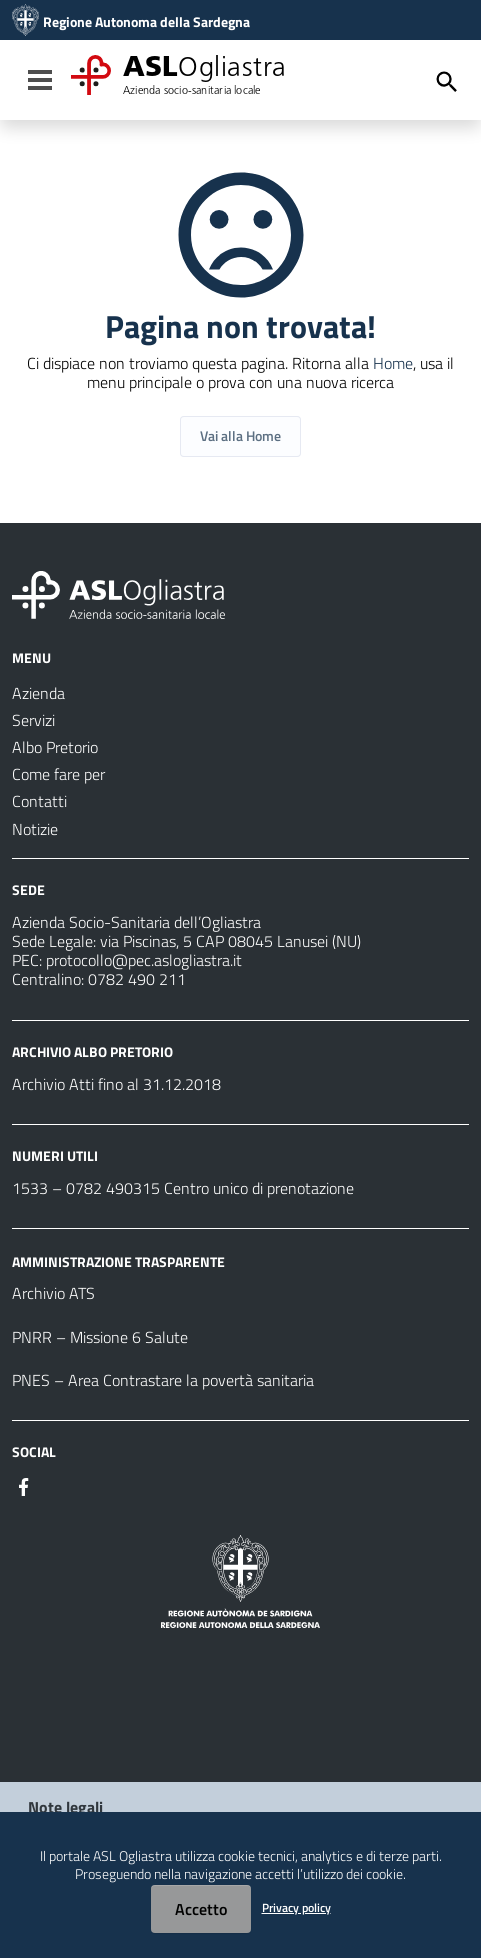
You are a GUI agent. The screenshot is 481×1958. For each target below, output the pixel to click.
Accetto (201, 1909)
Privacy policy (296, 1907)
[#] (24, 1485)
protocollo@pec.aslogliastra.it (144, 960)
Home (393, 363)
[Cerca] (447, 82)
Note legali (65, 1807)
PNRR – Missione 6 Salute (100, 1337)
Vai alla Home (240, 435)
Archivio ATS (53, 1293)
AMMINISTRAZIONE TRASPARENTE (118, 1260)
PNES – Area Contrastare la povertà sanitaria (163, 1380)
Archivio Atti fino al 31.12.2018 (116, 1084)
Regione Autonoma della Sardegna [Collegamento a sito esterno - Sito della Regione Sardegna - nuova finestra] (146, 22)
